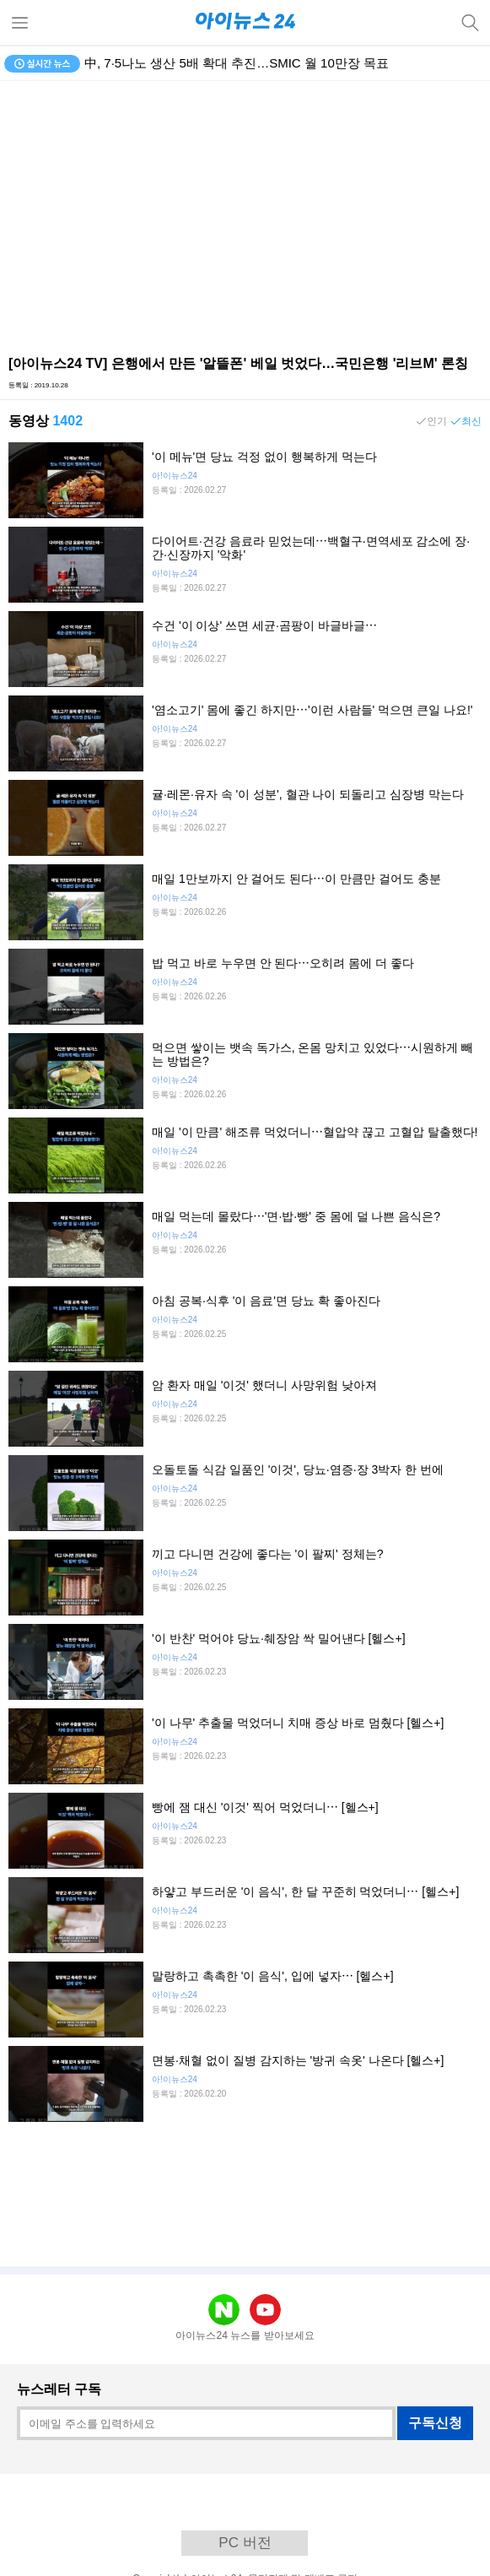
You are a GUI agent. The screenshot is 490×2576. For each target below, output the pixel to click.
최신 (471, 421)
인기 (437, 421)
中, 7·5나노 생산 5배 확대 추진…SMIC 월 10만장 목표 (236, 63)
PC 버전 (244, 2543)
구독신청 (435, 2423)
